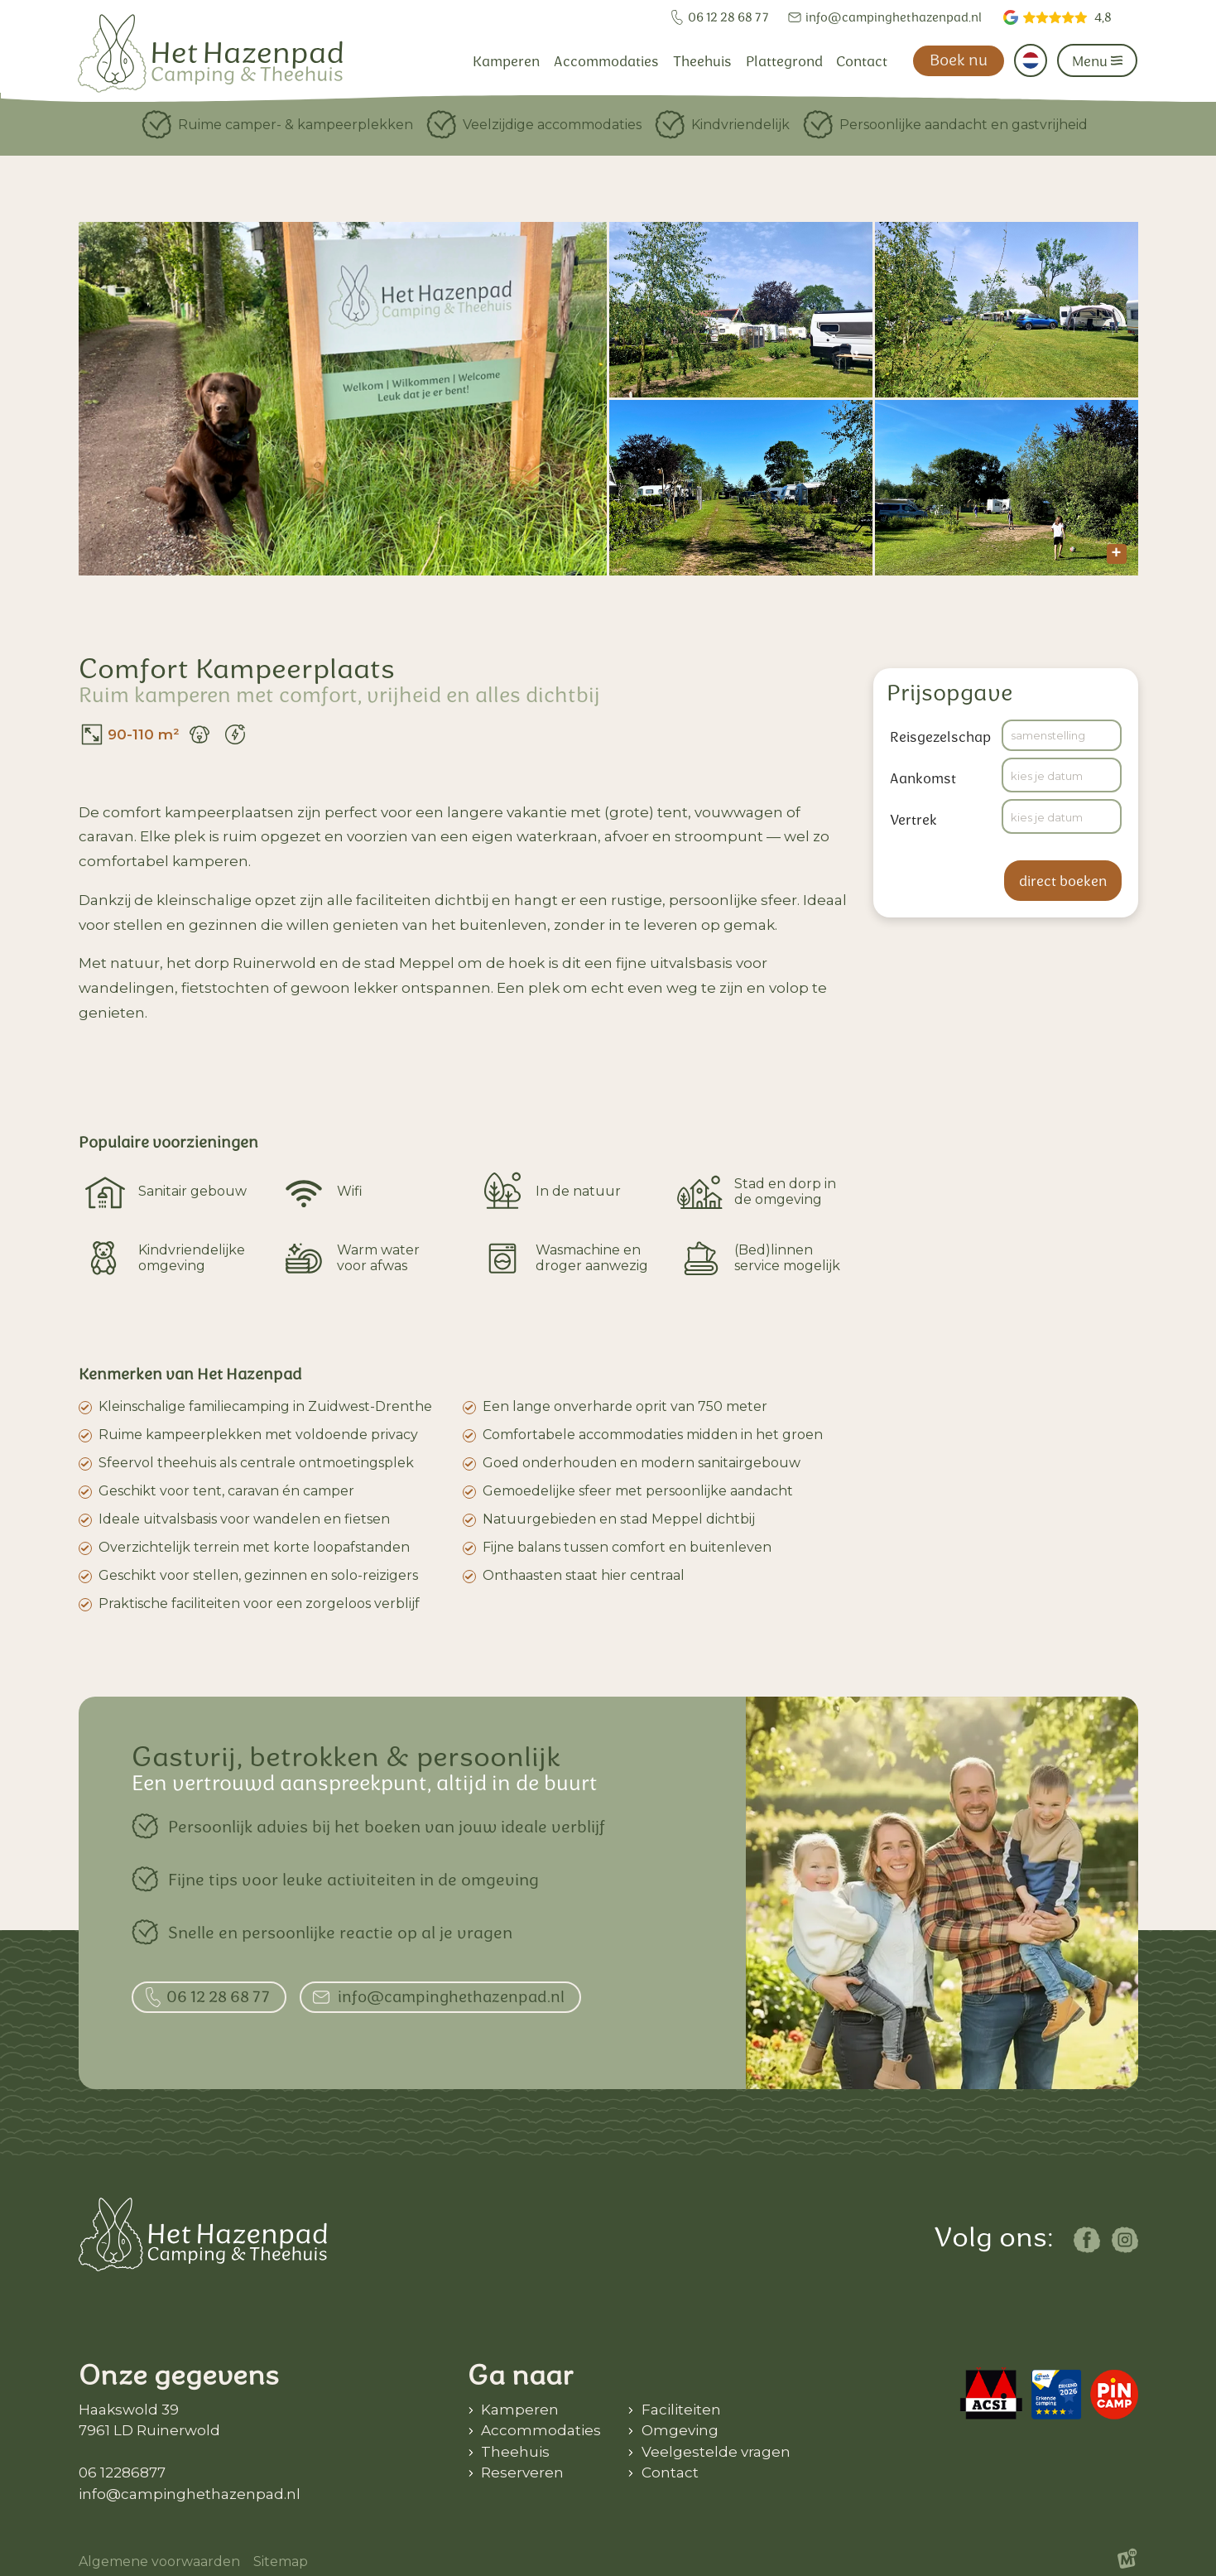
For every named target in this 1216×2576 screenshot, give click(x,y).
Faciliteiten (681, 2409)
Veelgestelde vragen (716, 2452)
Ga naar (521, 2375)
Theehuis (515, 2452)
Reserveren (522, 2472)
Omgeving (680, 2430)
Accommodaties (541, 2430)
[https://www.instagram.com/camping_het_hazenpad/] (1125, 2240)
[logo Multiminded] (1127, 2561)
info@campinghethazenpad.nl (189, 2494)
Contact (670, 2472)
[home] (210, 53)
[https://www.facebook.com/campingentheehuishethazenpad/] (1087, 2240)
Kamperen (520, 2409)
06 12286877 (122, 2472)
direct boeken (1063, 880)
